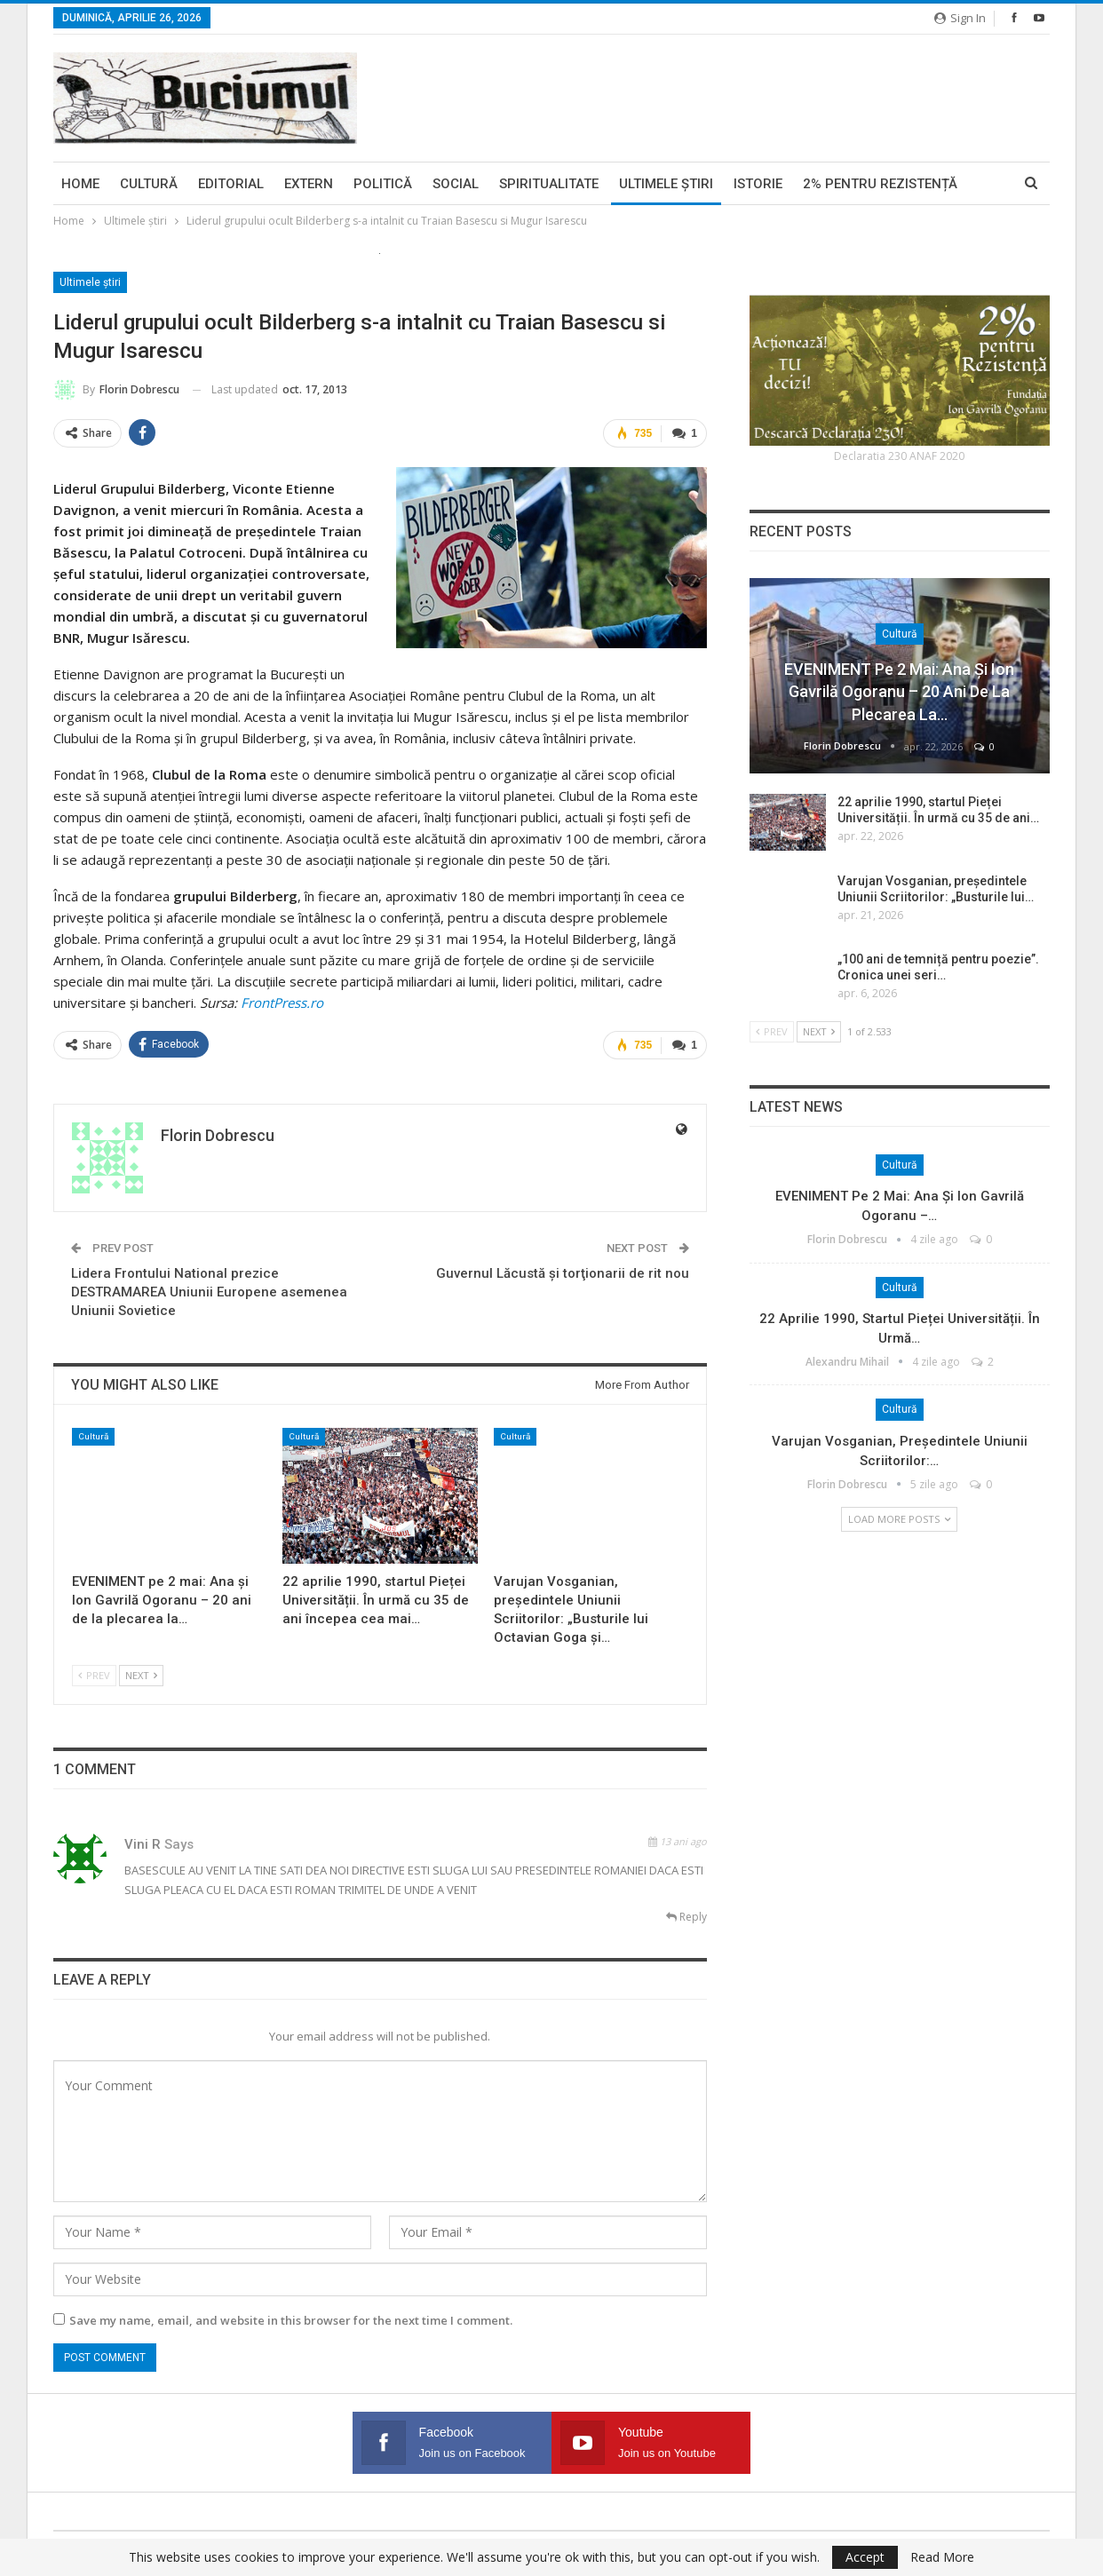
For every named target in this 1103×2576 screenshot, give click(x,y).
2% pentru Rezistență (880, 184)
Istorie (758, 184)
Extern (308, 184)
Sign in (960, 18)
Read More (942, 2557)
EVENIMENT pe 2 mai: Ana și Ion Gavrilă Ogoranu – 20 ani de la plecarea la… (899, 691)
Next (141, 1675)
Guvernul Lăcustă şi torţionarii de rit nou (562, 1273)
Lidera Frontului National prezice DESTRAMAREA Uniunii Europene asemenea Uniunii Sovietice (209, 1292)
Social (455, 184)
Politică (382, 184)
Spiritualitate (549, 184)
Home (80, 184)
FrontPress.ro (282, 1002)
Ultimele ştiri (666, 184)
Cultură (149, 184)
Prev (94, 1675)
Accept (865, 2556)
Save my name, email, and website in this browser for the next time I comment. (290, 2320)
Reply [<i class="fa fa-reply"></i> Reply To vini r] (686, 1916)
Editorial (231, 184)
